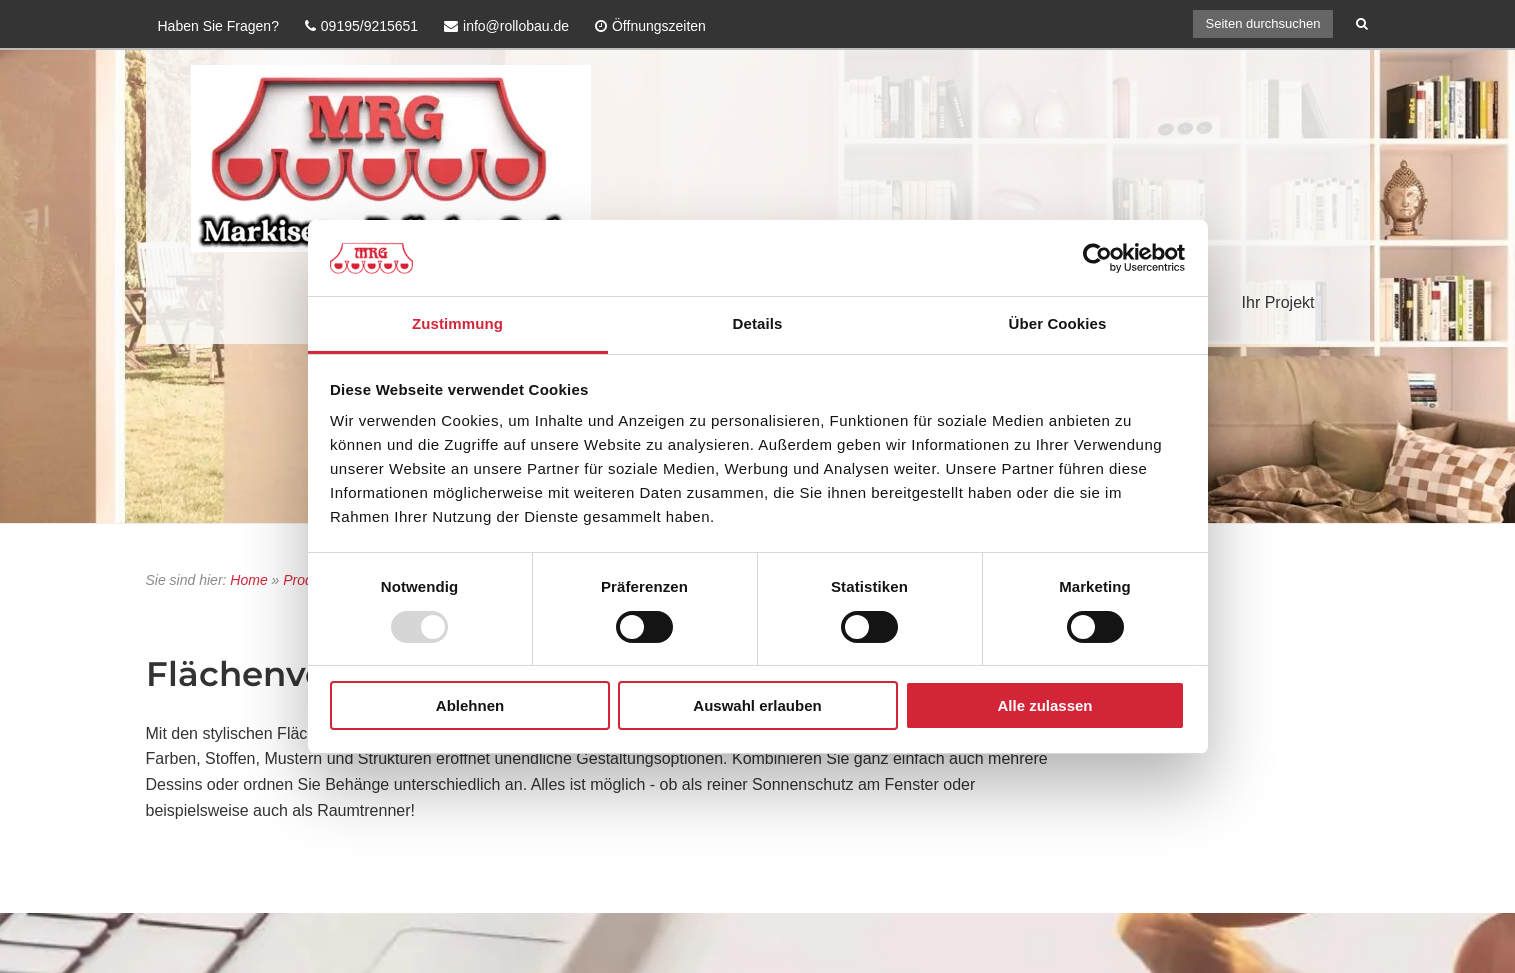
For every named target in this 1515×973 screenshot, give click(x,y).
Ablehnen (470, 705)
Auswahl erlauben (757, 705)
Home (248, 580)
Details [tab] (758, 323)
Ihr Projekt (1278, 302)
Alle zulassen (1044, 705)
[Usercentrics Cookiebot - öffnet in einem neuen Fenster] (1097, 258)
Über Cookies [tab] (1058, 323)
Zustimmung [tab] (457, 323)
